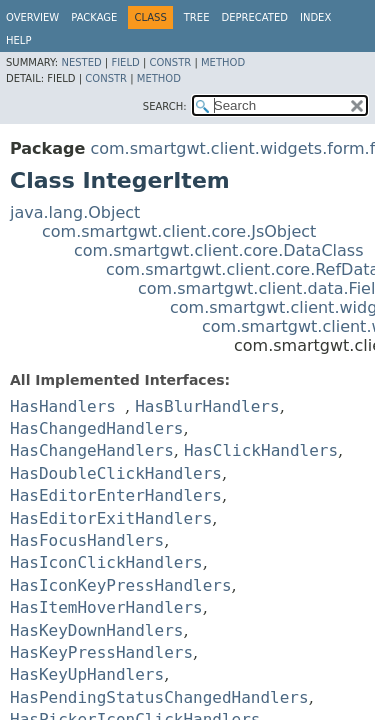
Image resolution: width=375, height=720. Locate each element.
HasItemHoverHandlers (106, 607)
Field (125, 62)
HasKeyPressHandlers (101, 652)
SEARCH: (165, 106)
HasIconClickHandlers (106, 562)
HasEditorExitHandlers (111, 518)
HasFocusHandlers (87, 540)
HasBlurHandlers (207, 406)
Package (94, 17)
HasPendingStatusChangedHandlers (159, 697)
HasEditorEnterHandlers (116, 495)
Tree (197, 17)
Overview (32, 17)
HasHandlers (63, 406)
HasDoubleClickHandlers (116, 473)
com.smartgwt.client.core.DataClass (219, 250)
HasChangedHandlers (96, 428)
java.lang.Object (75, 212)
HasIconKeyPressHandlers (121, 585)
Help (18, 40)
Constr (170, 62)
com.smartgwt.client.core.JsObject (179, 231)
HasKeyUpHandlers (87, 674)
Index (315, 17)
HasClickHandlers (261, 450)
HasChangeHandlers (92, 450)
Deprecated (254, 17)
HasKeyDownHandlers (96, 630)
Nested (81, 62)
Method (223, 62)
